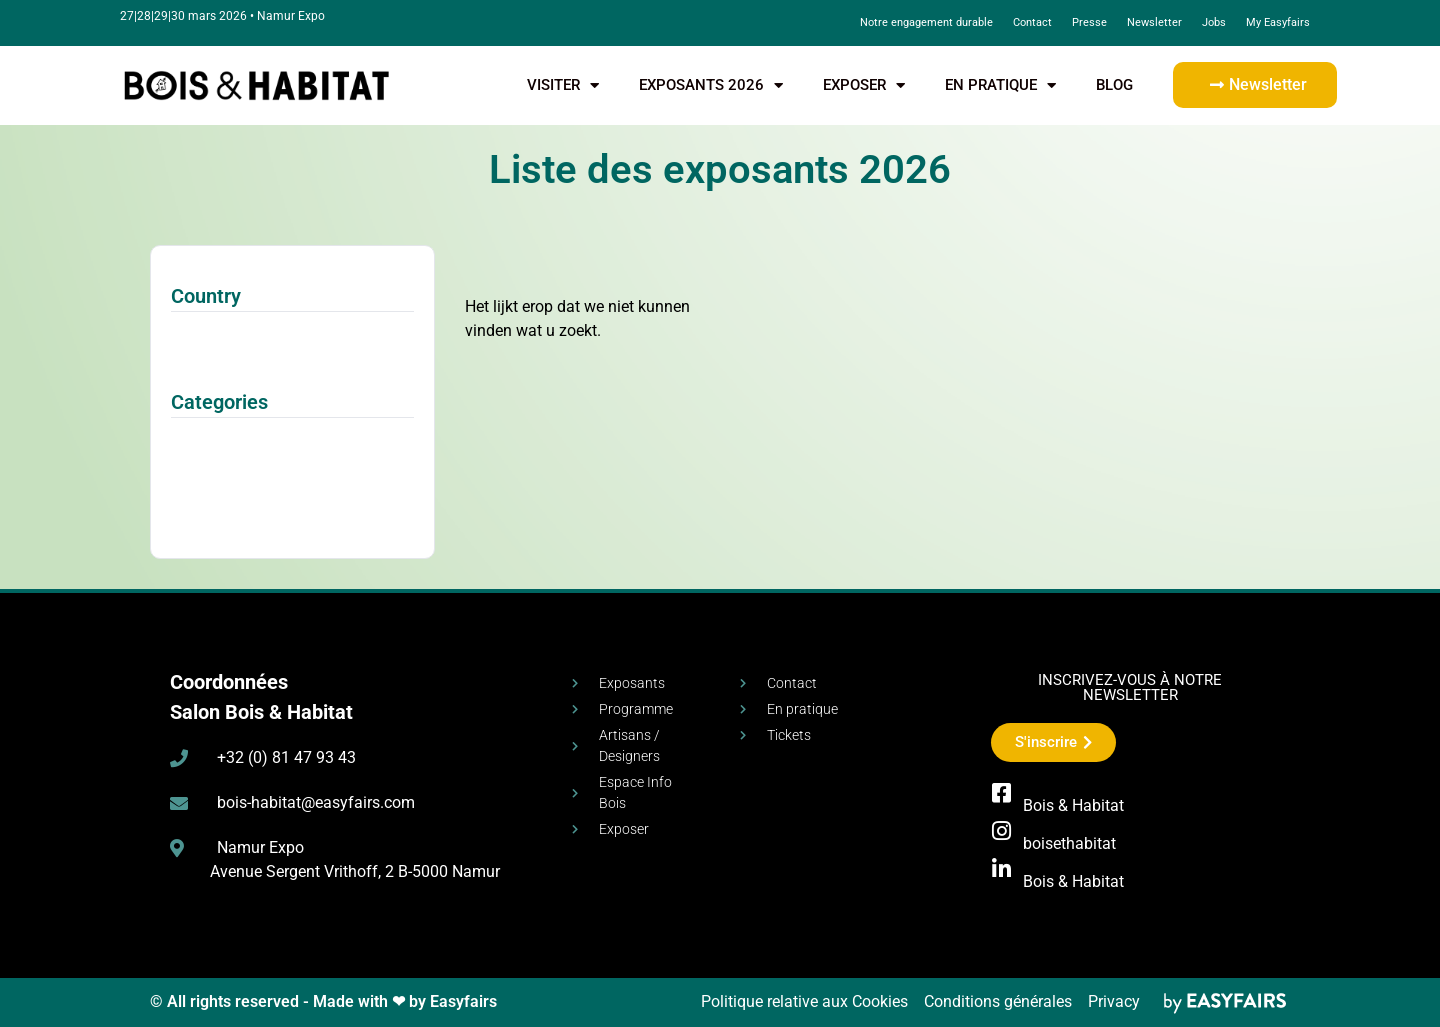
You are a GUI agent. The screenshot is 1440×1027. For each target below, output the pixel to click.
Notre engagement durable (926, 22)
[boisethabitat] (1002, 831)
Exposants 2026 (711, 85)
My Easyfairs (1278, 22)
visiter (563, 85)
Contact (1032, 22)
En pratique (1000, 85)
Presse (1089, 22)
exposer (864, 85)
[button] (1255, 85)
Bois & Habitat (1073, 805)
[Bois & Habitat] (1002, 793)
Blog (1114, 85)
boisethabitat (1069, 843)
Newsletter (1154, 22)
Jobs (1214, 22)
